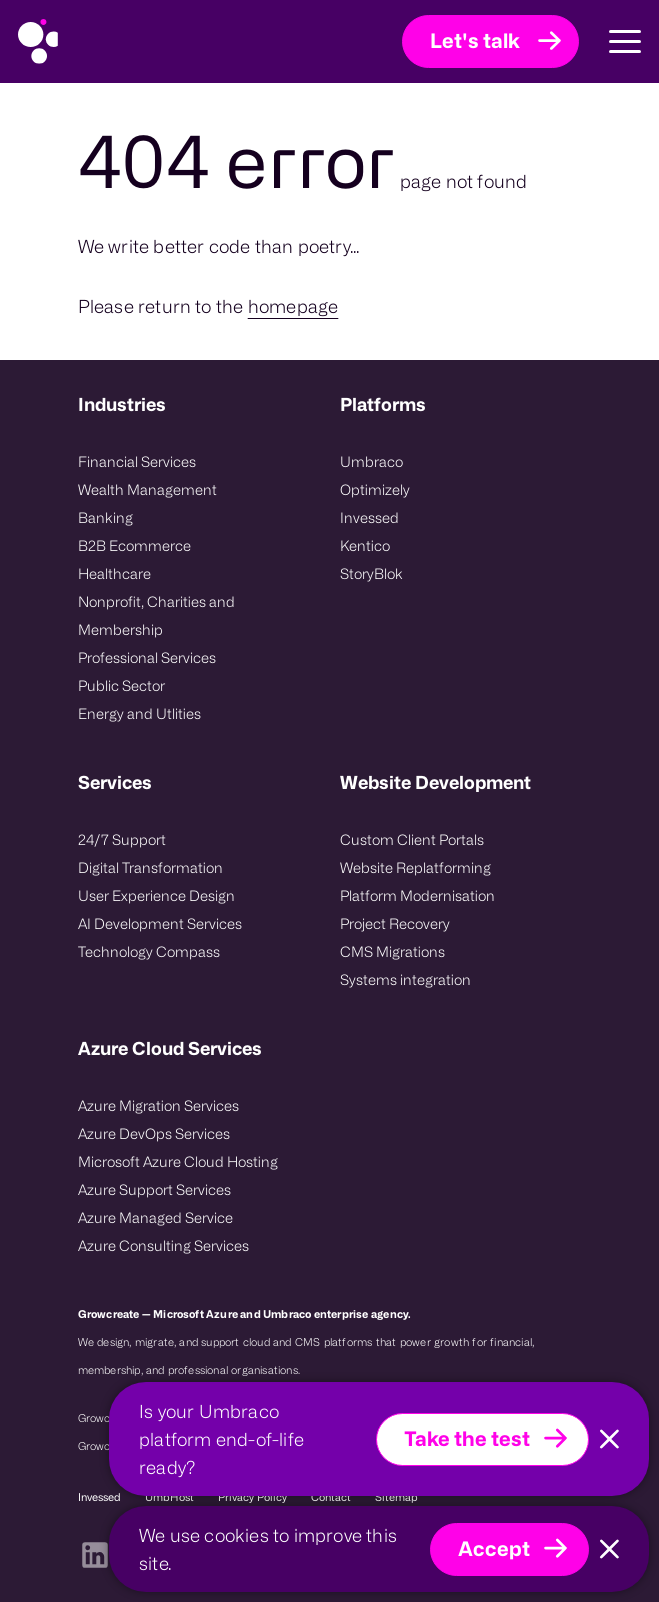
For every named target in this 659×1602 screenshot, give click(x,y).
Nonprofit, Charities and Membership (156, 615)
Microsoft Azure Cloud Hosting (178, 1161)
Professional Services (147, 657)
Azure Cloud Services (170, 1048)
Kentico (365, 545)
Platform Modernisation (417, 895)
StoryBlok (371, 573)
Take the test (467, 1438)
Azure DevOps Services (154, 1133)
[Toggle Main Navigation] (610, 42)
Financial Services (137, 461)
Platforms (383, 404)
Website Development (435, 782)
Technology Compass (149, 951)
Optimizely (375, 489)
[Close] (609, 1439)
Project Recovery (395, 923)
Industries (122, 404)
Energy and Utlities (139, 713)
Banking (105, 517)
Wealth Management (147, 489)
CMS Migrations (392, 951)
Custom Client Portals (412, 839)
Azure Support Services (154, 1189)
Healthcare (114, 573)
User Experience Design (156, 895)
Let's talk (475, 40)
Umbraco (371, 461)
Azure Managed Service (155, 1217)
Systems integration (405, 979)
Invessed (369, 517)
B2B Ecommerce (134, 545)
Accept (494, 1548)
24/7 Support (122, 839)
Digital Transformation (150, 867)
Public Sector (121, 685)
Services (115, 782)
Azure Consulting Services (163, 1245)
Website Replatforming (415, 867)
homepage (293, 306)
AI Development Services (160, 923)
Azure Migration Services (158, 1105)
